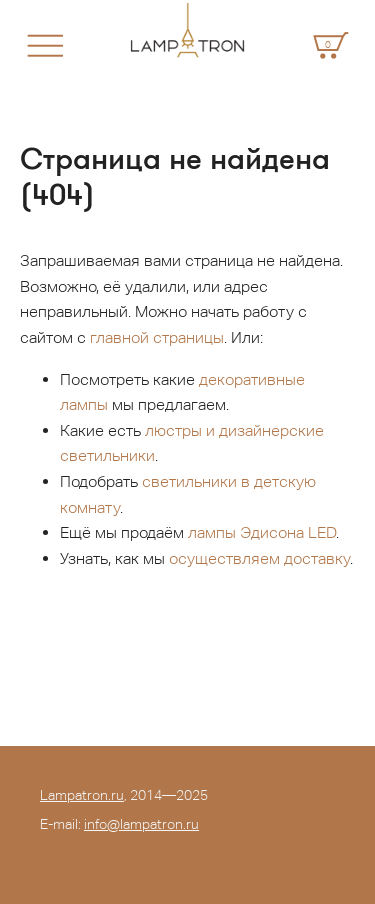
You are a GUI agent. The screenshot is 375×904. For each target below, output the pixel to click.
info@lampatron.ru (141, 824)
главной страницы (157, 337)
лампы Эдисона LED (262, 532)
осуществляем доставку (259, 558)
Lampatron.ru (82, 795)
